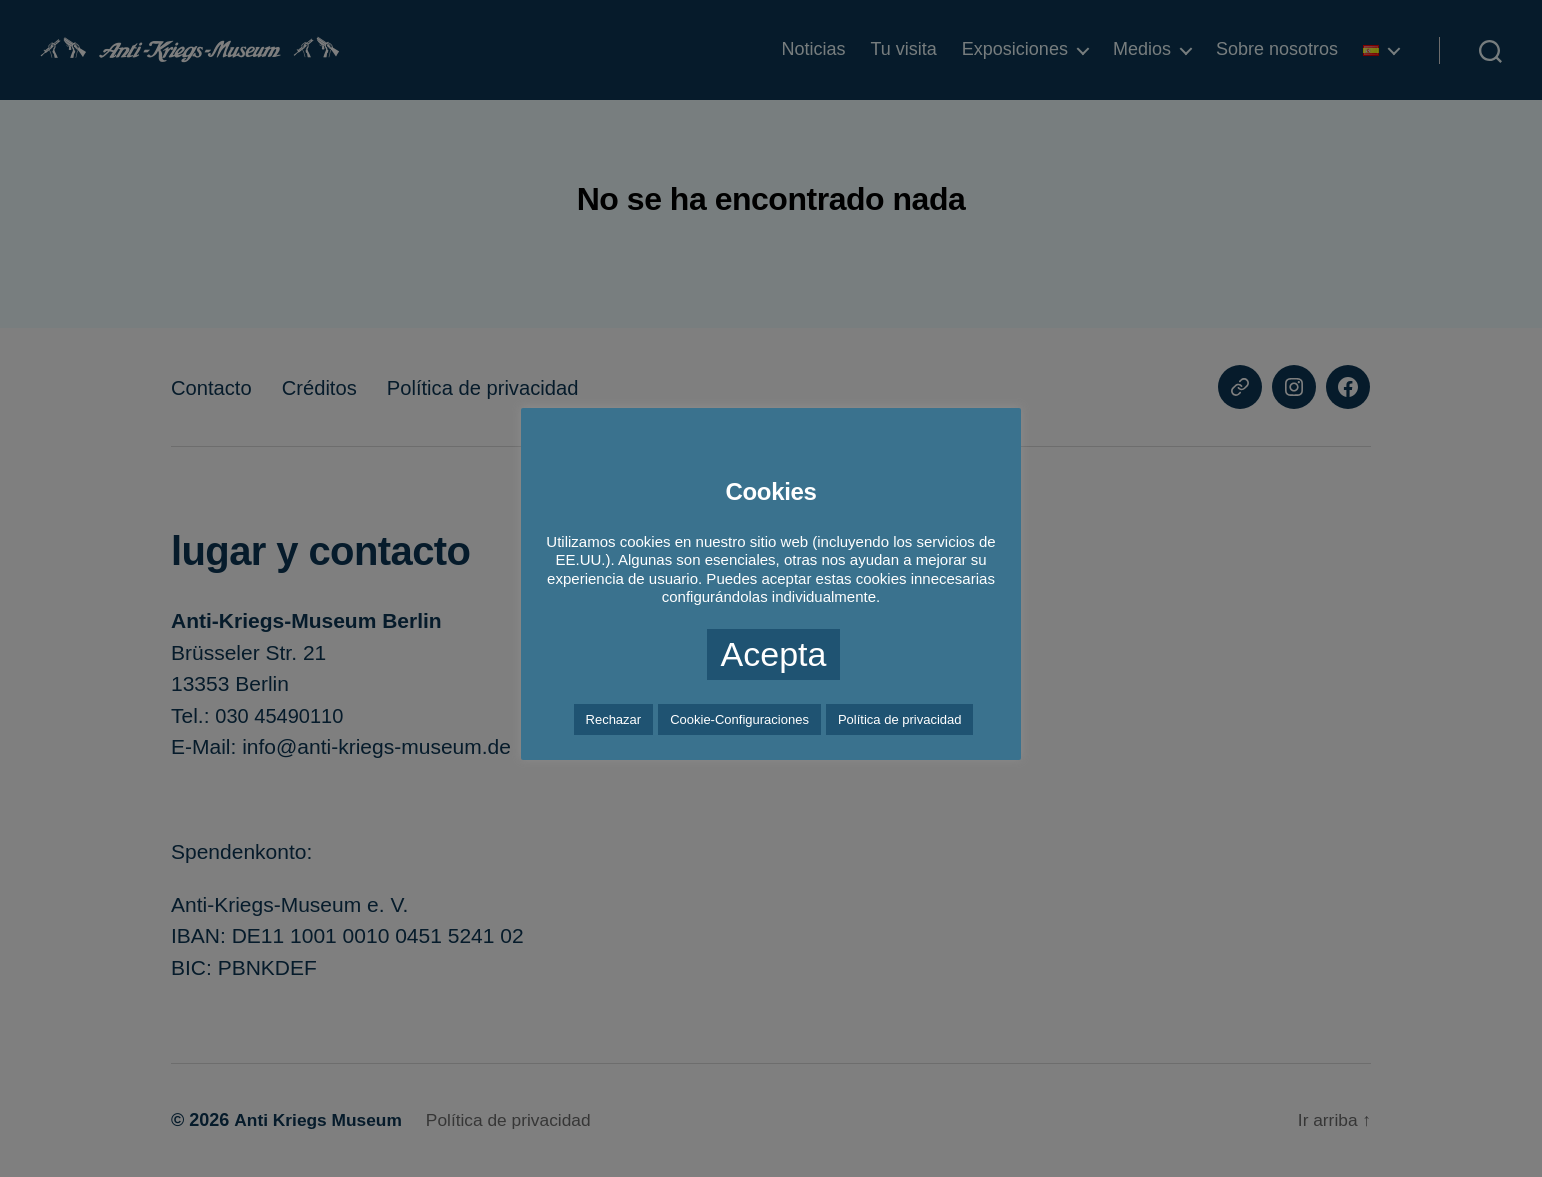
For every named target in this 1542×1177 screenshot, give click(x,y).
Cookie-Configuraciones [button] (739, 719)
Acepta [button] (774, 654)
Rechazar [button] (614, 719)
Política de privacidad (900, 719)
